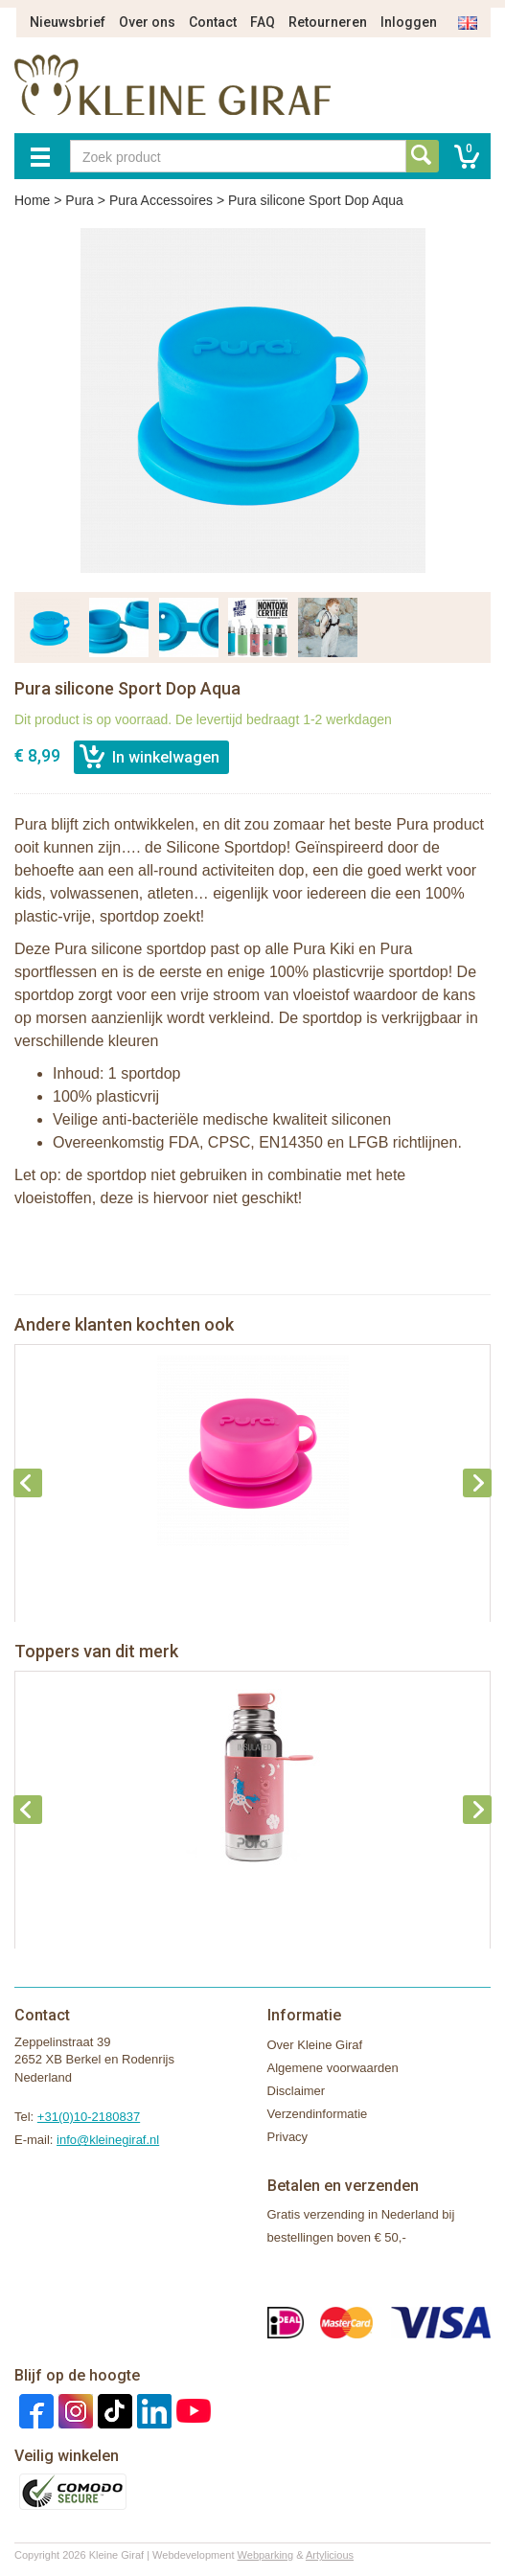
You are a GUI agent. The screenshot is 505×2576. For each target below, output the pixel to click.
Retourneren (327, 22)
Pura (79, 200)
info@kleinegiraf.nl (108, 2139)
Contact (213, 22)
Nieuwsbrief (67, 22)
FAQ (262, 22)
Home (32, 200)
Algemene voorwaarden (333, 2068)
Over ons (147, 22)
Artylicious (330, 2555)
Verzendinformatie (317, 2114)
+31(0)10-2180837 (88, 2116)
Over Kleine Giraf (315, 2045)
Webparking (266, 2555)
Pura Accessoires (161, 200)
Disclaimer (296, 2091)
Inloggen (408, 22)
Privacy (288, 2137)
